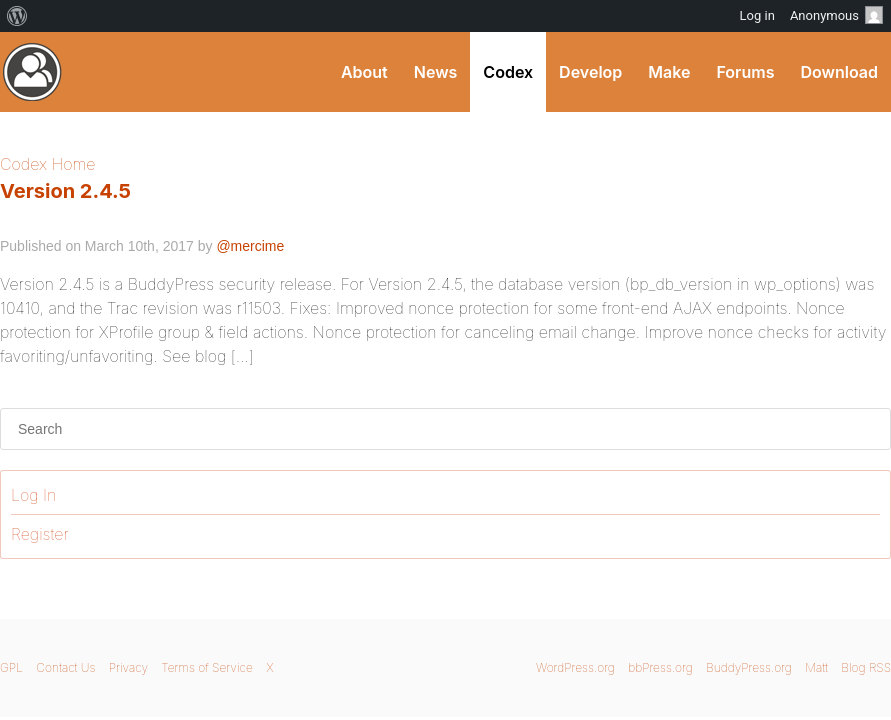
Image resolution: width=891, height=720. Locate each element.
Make (669, 72)
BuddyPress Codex (32, 72)
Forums (745, 72)
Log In (33, 495)
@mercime (250, 246)
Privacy (128, 667)
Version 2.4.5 (65, 191)
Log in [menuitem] (757, 15)
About (364, 72)
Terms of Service (206, 667)
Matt (816, 667)
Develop (590, 72)
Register (40, 534)
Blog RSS (866, 667)
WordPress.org (575, 667)
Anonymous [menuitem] (836, 15)
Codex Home (47, 164)
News (436, 72)
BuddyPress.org (749, 667)
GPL (11, 667)
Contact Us (65, 667)
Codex (508, 72)
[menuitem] (17, 16)
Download (839, 72)
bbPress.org (660, 667)
